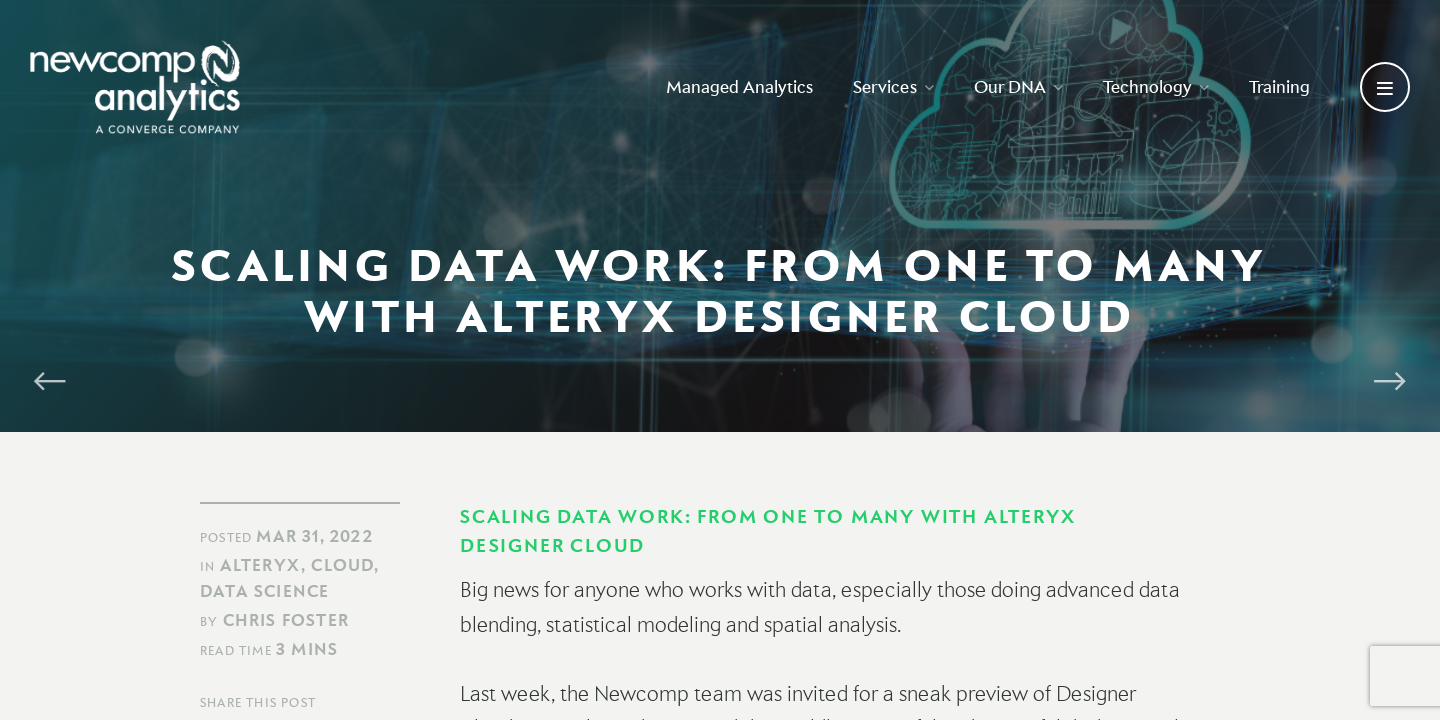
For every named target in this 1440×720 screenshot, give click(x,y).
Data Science (264, 591)
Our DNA (1018, 86)
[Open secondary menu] (1385, 87)
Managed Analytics (739, 86)
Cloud (342, 565)
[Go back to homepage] (135, 87)
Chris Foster (286, 620)
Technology (1156, 86)
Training (1279, 86)
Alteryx (260, 565)
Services (893, 86)
